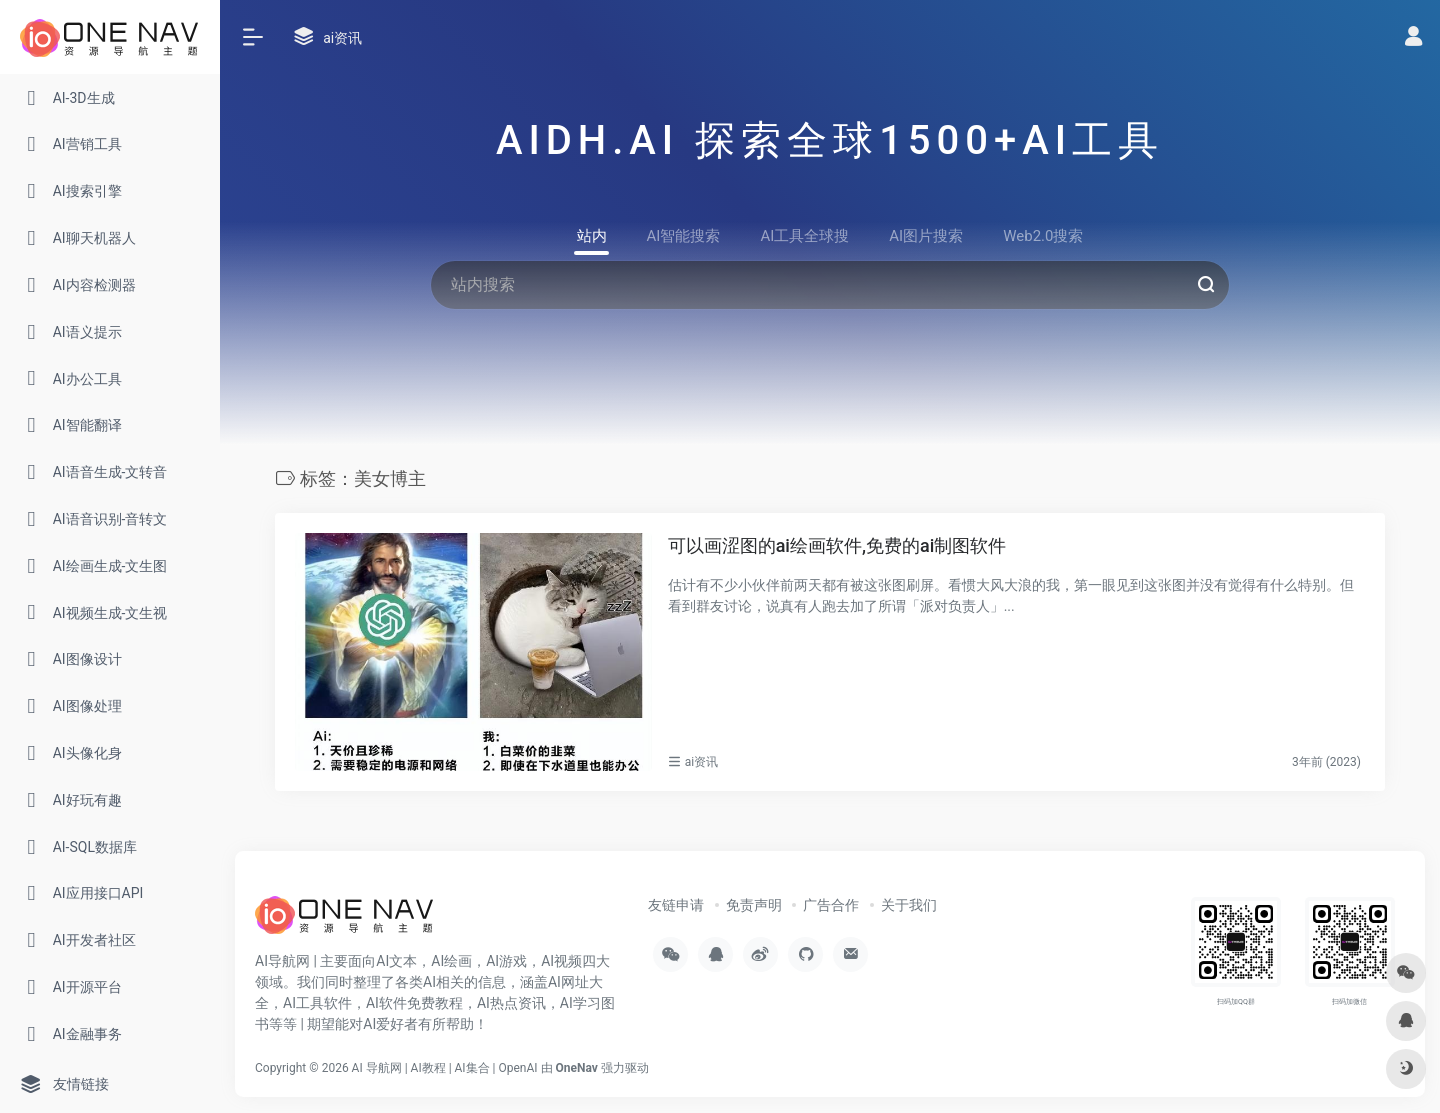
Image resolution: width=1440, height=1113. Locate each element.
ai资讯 (701, 762)
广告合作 (831, 905)
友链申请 (676, 905)
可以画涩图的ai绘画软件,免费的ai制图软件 (837, 545)
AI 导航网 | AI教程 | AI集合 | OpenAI (445, 1068)
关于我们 (909, 905)
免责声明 (754, 905)
